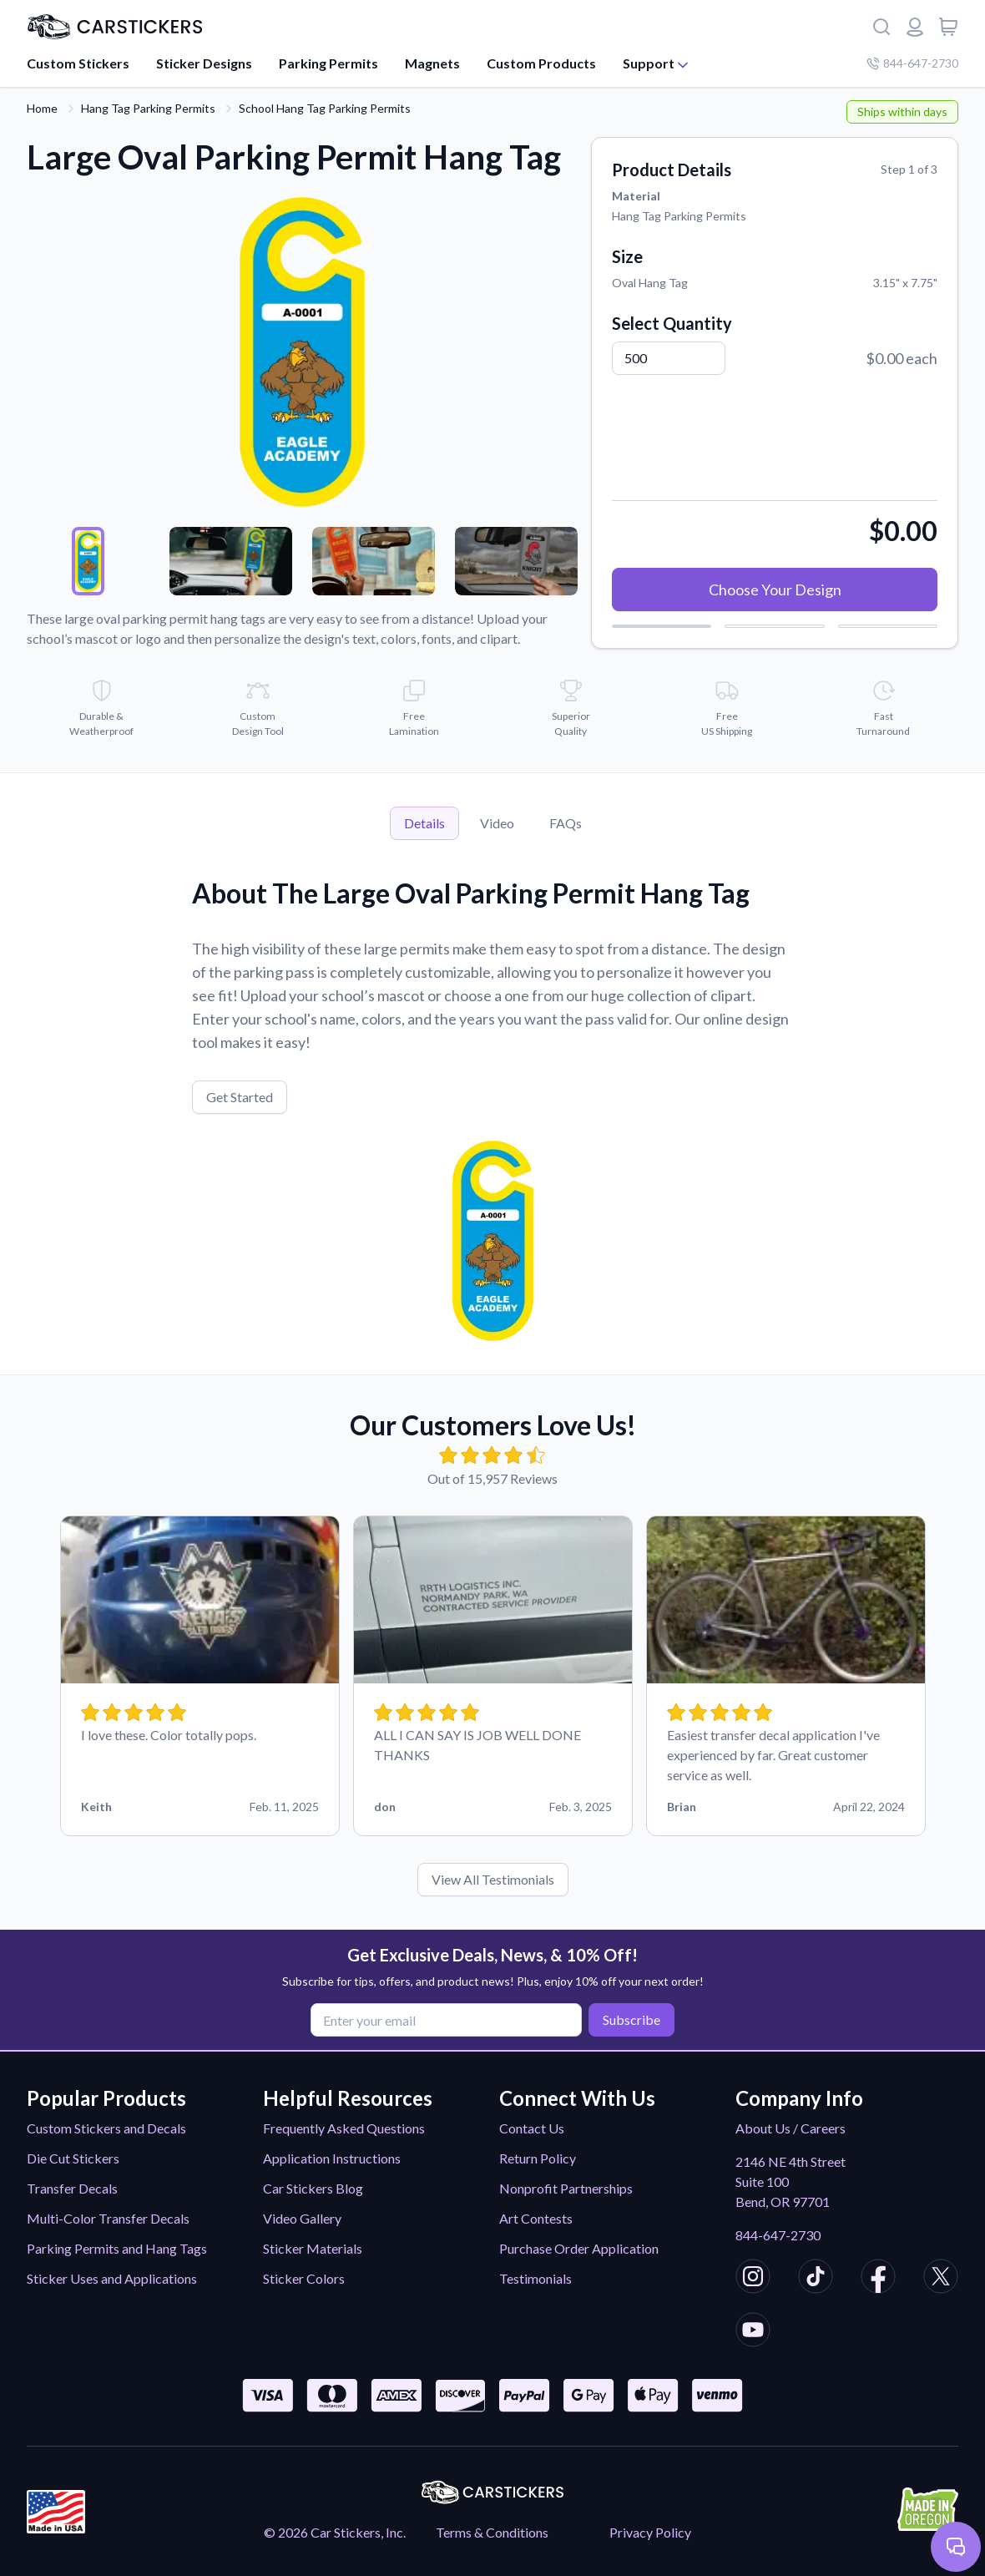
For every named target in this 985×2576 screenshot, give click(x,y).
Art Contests (536, 2218)
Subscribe (631, 2019)
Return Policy (537, 2158)
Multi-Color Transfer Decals (108, 2218)
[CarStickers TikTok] (815, 2279)
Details (424, 823)
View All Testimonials (493, 1879)
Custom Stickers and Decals (106, 2128)
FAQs (565, 823)
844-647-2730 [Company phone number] (912, 63)
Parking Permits (328, 63)
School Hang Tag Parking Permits (325, 108)
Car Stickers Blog (313, 2188)
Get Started (239, 1097)
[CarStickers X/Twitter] (940, 2279)
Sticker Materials (312, 2248)
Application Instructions (332, 2158)
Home (42, 108)
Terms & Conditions (492, 2532)
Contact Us (531, 2128)
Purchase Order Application (579, 2248)
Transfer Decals (72, 2188)
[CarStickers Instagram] (752, 2279)
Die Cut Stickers (73, 2158)
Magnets (432, 63)
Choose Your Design (775, 589)
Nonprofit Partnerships (566, 2188)
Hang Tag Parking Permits (148, 108)
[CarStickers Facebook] (878, 2279)
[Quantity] (668, 358)
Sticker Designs (204, 63)
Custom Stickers (78, 63)
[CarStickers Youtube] (752, 2332)
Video (497, 823)
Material (636, 196)
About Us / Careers (790, 2128)
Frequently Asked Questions (344, 2128)
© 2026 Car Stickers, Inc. (335, 2532)
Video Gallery (302, 2218)
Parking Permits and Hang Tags (117, 2248)
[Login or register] (915, 27)
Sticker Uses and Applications (112, 2278)
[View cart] (948, 27)
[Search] (881, 27)
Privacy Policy (650, 2532)
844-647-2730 (778, 2235)
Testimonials (535, 2278)
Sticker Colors (304, 2278)
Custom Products (541, 63)
